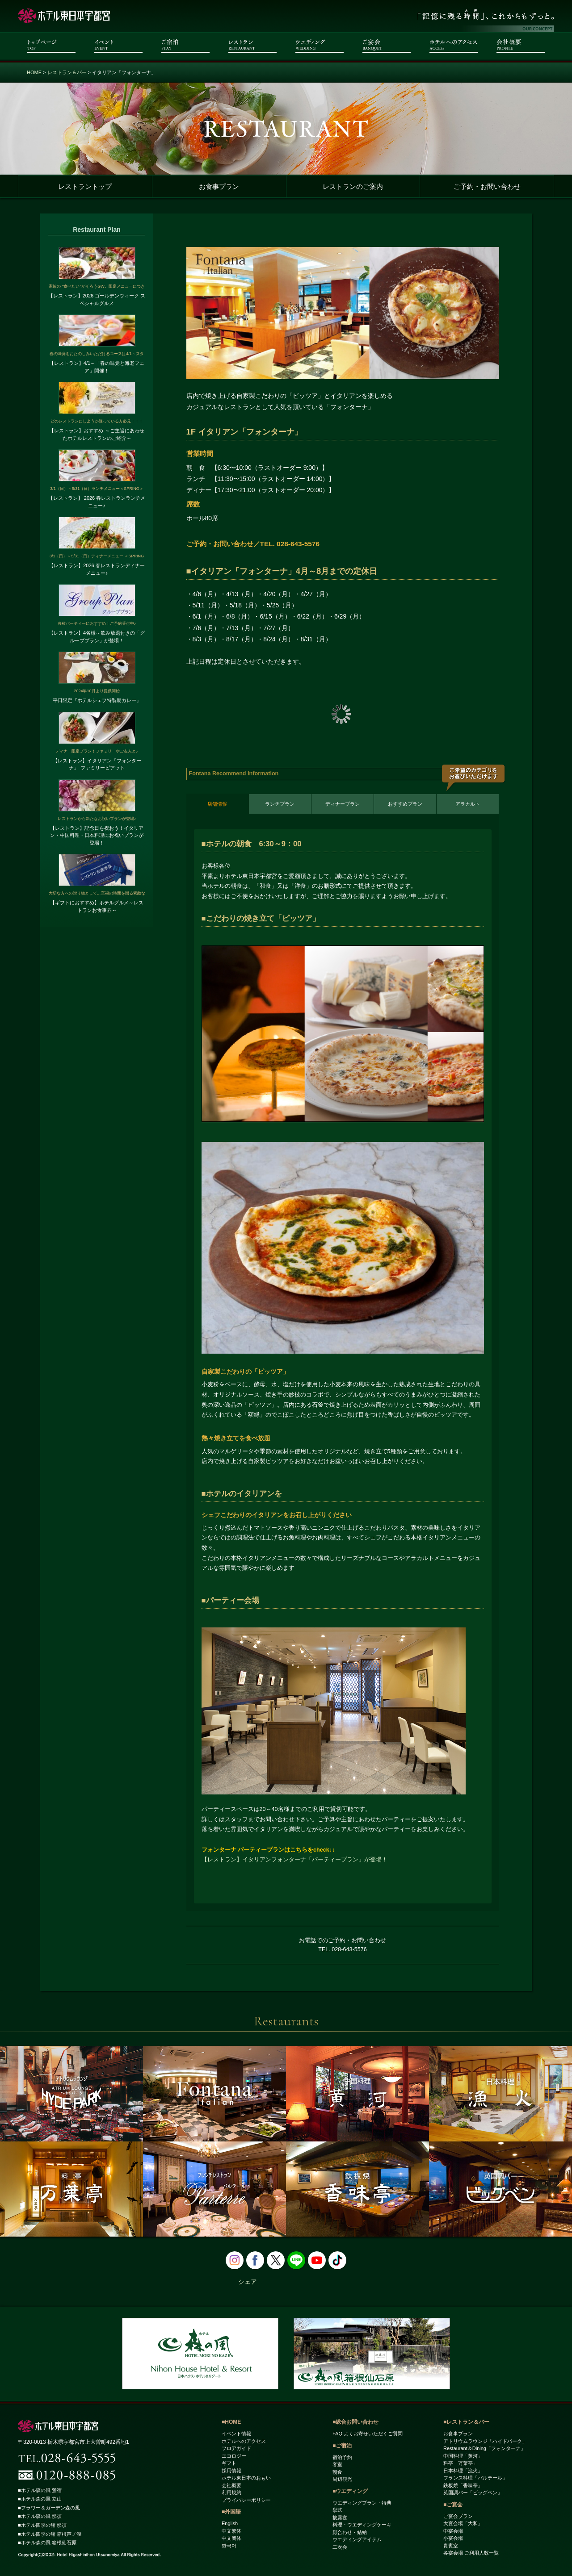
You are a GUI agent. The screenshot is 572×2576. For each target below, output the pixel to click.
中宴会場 (453, 2531)
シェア (247, 2282)
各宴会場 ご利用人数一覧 (471, 2553)
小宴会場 (453, 2538)
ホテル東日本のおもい (246, 2478)
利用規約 (231, 2493)
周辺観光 (342, 2479)
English (230, 2523)
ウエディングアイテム (357, 2540)
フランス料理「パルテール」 (475, 2478)
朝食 (337, 2472)
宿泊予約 (342, 2457)
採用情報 (231, 2470)
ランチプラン (279, 804)
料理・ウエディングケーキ (361, 2525)
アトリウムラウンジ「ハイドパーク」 (485, 2441)
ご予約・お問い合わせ (487, 186)
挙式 (337, 2510)
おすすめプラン (405, 804)
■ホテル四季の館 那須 (44, 2525)
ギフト (229, 2463)
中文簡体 (231, 2538)
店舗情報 (217, 804)
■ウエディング (350, 2491)
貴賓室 (450, 2545)
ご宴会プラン (458, 2516)
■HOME (231, 2422)
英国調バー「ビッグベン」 (472, 2493)
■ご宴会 (453, 2504)
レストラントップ (85, 186)
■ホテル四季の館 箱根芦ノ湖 (52, 2534)
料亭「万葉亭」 (460, 2463)
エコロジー (234, 2456)
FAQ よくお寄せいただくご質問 (367, 2434)
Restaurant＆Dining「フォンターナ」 (484, 2448)
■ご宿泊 (342, 2445)
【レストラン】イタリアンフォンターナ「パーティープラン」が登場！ (294, 1860)
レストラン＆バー (67, 72)
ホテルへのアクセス (244, 2441)
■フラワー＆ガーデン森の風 (51, 2508)
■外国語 (231, 2512)
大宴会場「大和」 (463, 2523)
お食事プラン (219, 186)
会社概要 (231, 2485)
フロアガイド (236, 2448)
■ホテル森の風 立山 (42, 2499)
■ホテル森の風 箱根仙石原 (50, 2543)
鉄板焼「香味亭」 (463, 2485)
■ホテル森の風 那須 (42, 2516)
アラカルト (467, 804)
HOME (34, 72)
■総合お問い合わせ (355, 2422)
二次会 (339, 2547)
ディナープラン (342, 804)
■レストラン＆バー (466, 2422)
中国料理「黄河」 (463, 2456)
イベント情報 (236, 2434)
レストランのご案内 (353, 186)
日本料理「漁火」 (463, 2470)
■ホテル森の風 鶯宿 (42, 2490)
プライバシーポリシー (246, 2500)
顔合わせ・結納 (349, 2532)
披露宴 (339, 2517)
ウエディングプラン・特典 (361, 2502)
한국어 (229, 2545)
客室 (337, 2464)
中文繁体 (231, 2531)
